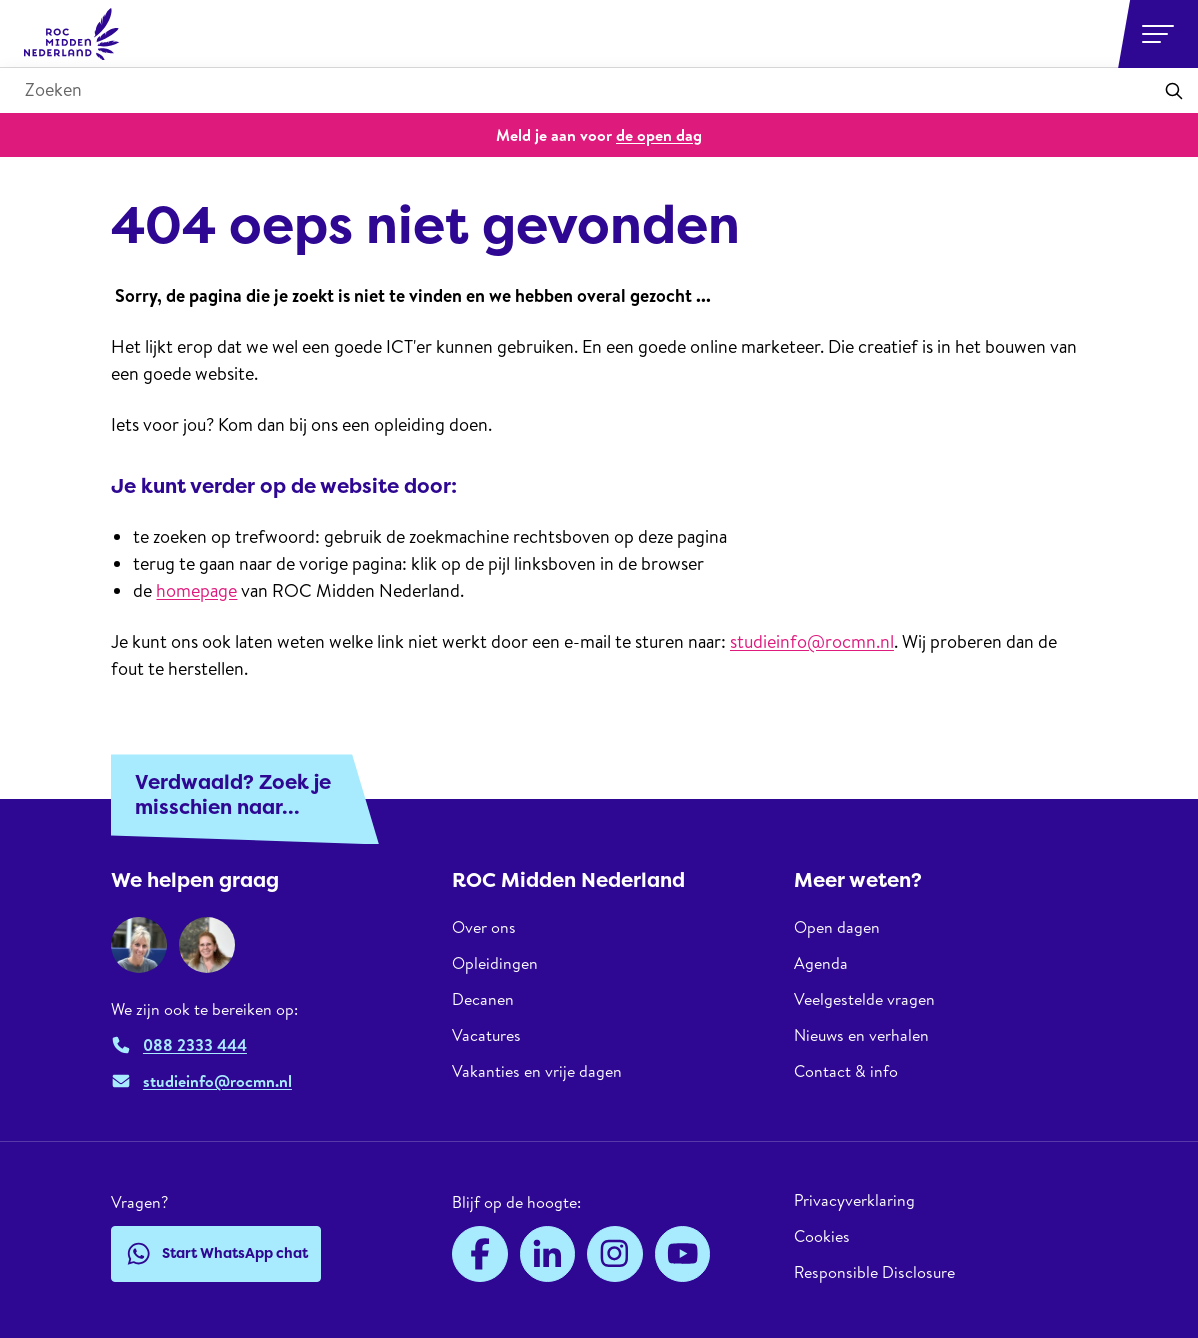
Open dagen (837, 927)
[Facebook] (480, 1254)
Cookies (822, 1236)
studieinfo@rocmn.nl (812, 641)
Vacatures (486, 1035)
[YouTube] (683, 1254)
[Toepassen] (1174, 91)
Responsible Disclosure (874, 1272)
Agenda (821, 963)
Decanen (483, 999)
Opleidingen (495, 963)
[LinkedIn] (548, 1254)
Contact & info (846, 1071)
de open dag (659, 135)
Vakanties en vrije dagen (537, 1071)
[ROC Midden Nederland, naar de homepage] (72, 34)
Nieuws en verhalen (861, 1035)
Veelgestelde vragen (864, 999)
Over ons (484, 927)
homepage (196, 590)
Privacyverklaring (854, 1200)
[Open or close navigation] (1158, 34)
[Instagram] (615, 1254)
